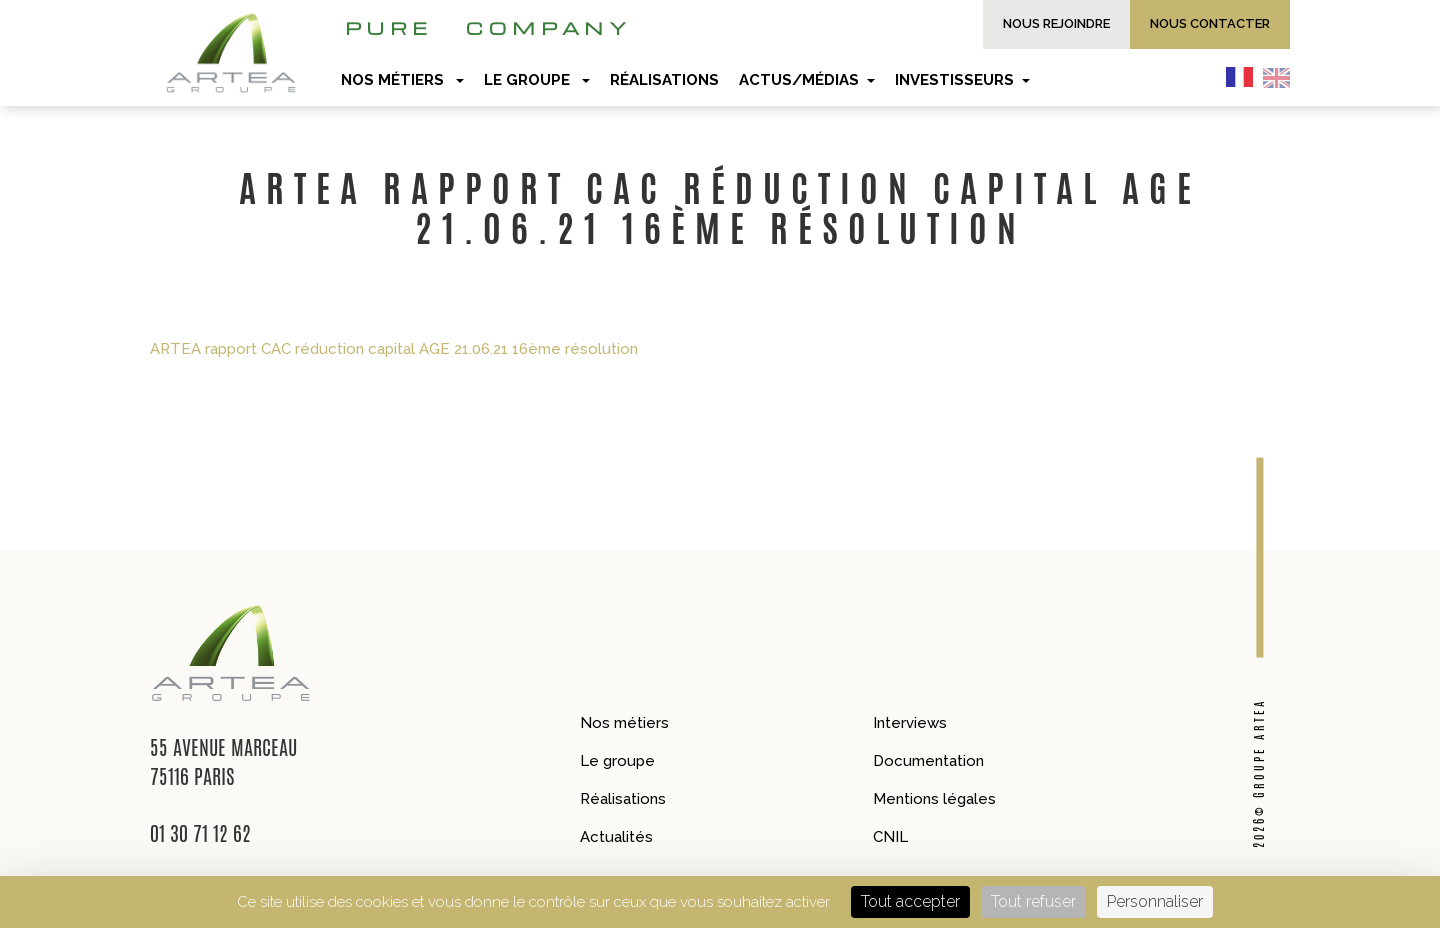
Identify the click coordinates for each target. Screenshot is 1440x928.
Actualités (616, 837)
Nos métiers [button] (402, 80)
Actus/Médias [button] (807, 80)
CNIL (890, 837)
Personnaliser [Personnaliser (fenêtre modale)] (1155, 901)
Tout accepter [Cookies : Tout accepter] (910, 901)
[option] (1281, 77)
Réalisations (623, 799)
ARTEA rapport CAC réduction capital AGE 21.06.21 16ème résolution (394, 349)
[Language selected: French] (1263, 77)
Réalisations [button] (664, 80)
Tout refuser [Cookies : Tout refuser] (1033, 901)
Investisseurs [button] (962, 80)
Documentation (928, 761)
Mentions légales (934, 799)
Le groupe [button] (537, 80)
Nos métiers (624, 723)
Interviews (910, 723)
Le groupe (617, 761)
